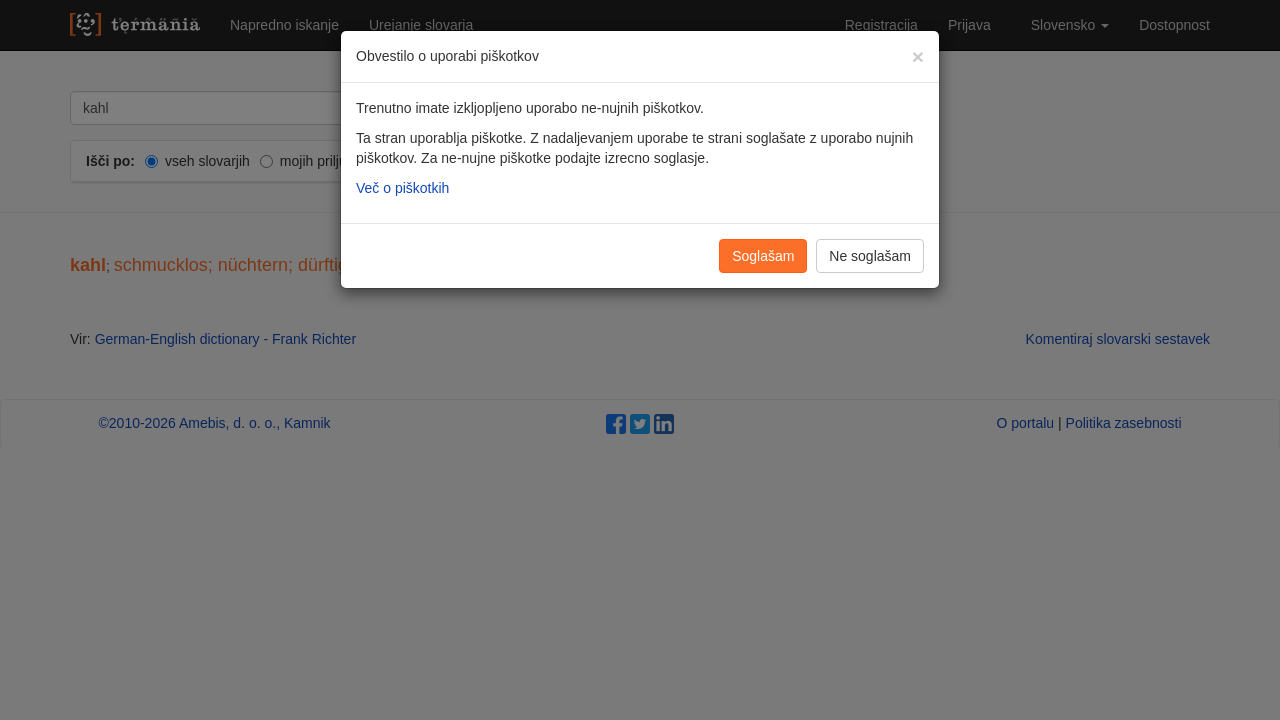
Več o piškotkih (402, 188)
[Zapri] (918, 56)
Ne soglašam (870, 256)
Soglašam (763, 256)
